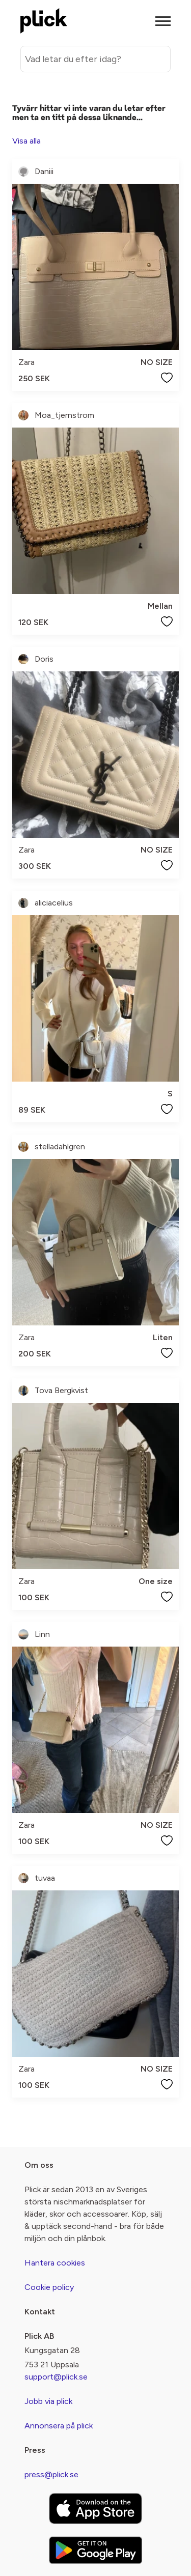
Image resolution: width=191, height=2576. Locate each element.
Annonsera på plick (58, 2425)
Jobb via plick (48, 2401)
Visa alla (26, 141)
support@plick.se (56, 2377)
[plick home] (43, 21)
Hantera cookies (54, 2263)
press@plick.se (51, 2474)
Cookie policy (49, 2287)
